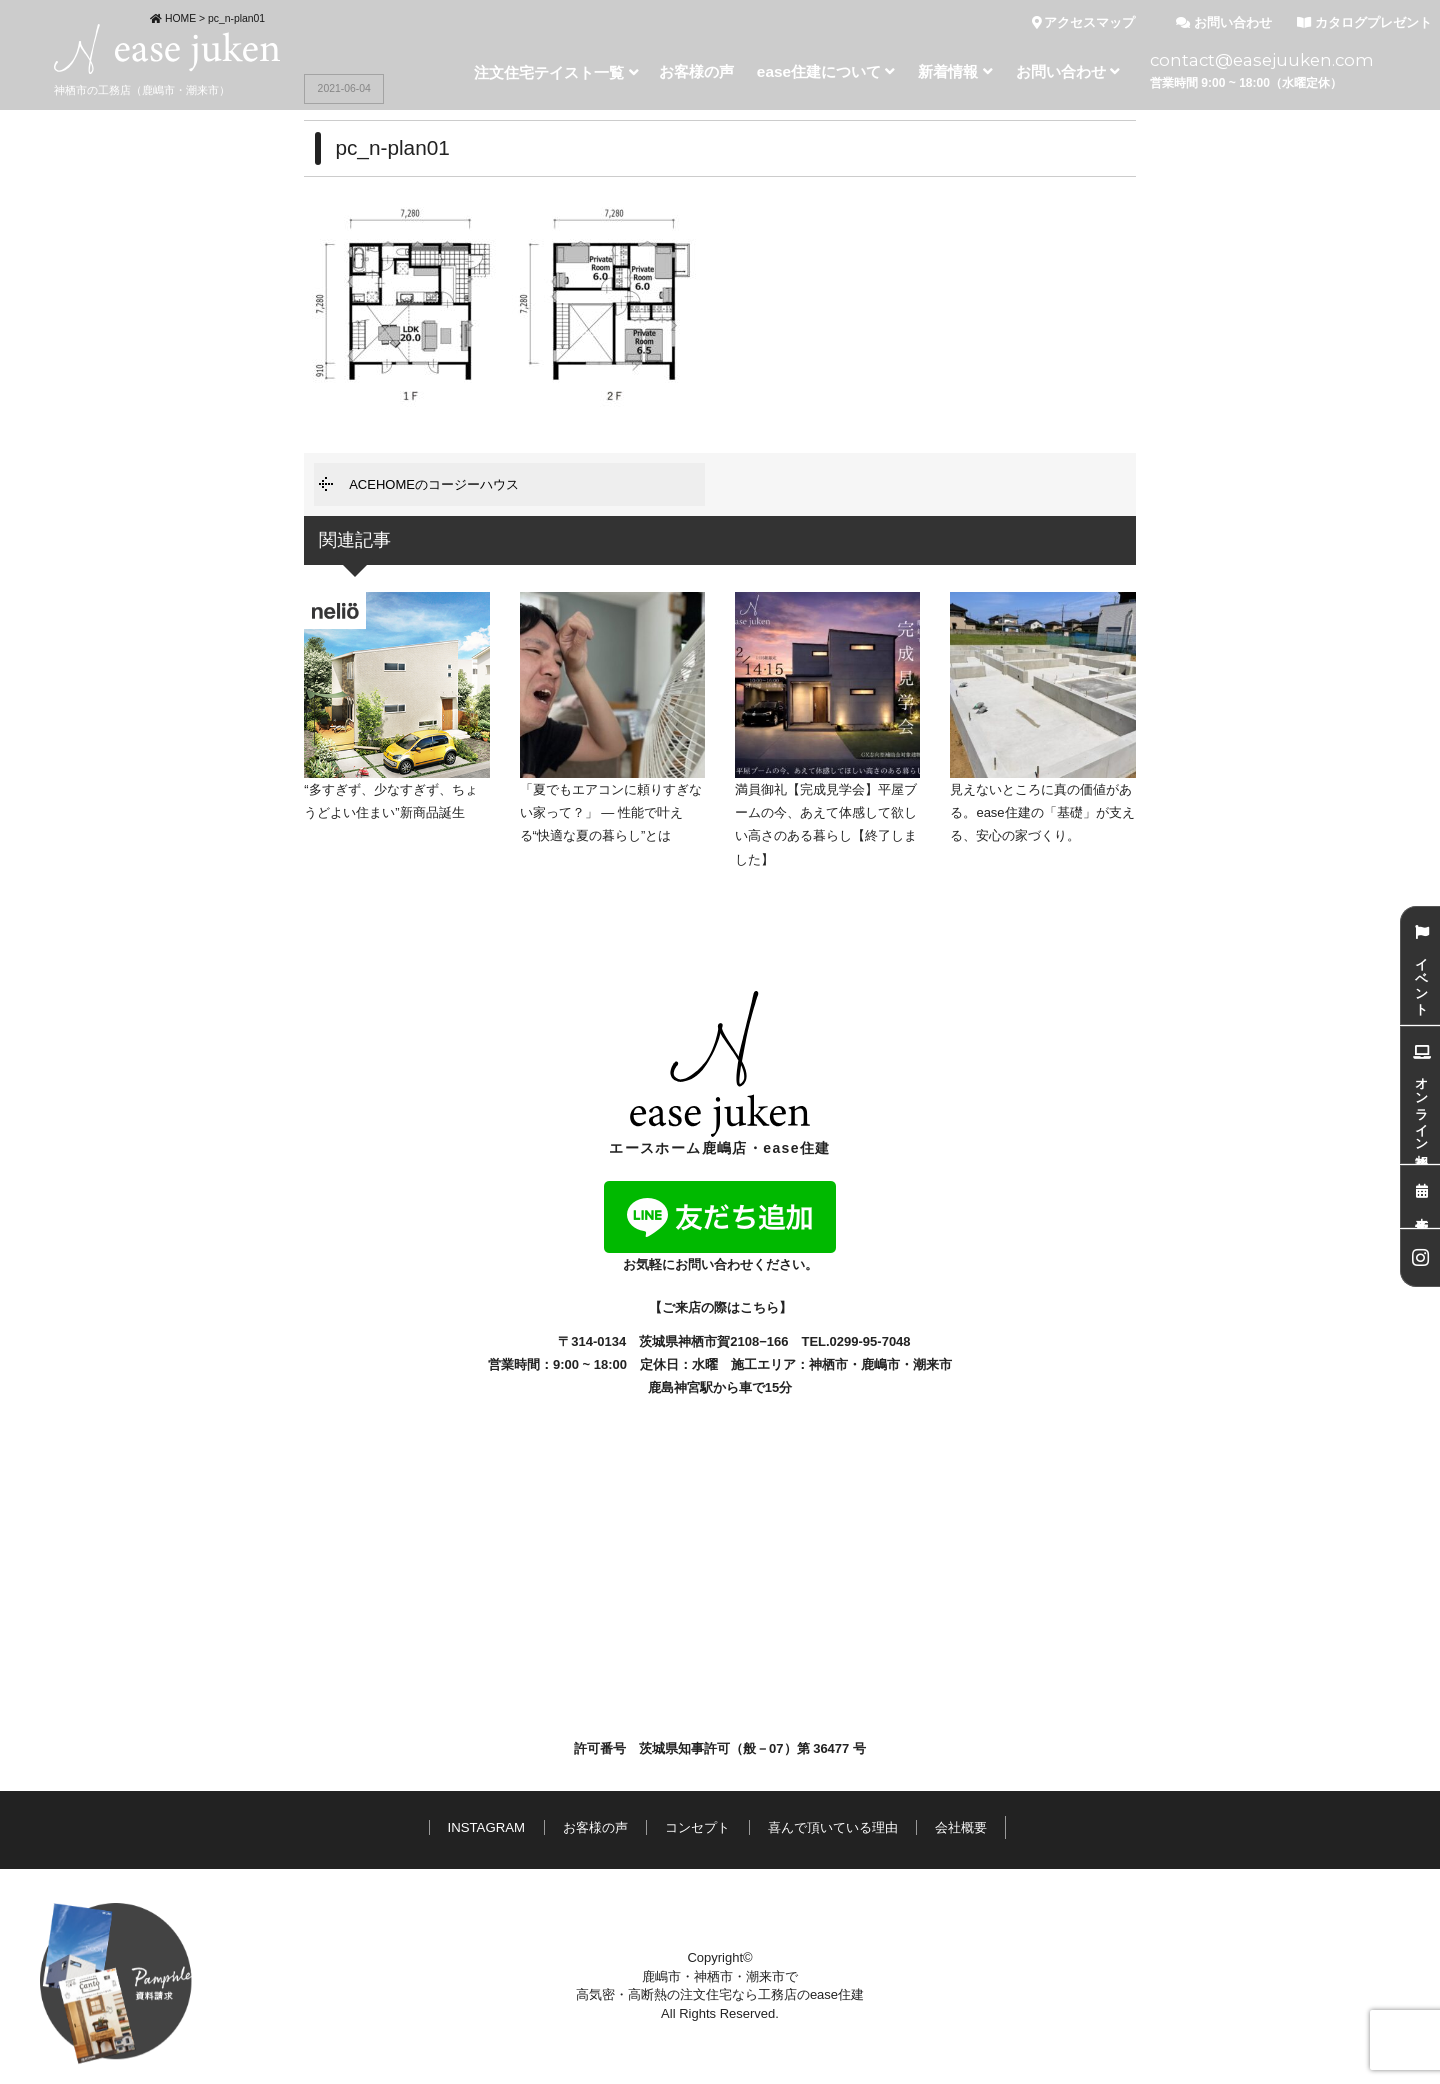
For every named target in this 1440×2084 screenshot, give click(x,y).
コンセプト (697, 1827)
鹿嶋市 (880, 1364)
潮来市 (932, 1364)
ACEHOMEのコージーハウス (434, 484)
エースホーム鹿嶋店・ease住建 (720, 1073)
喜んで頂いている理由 (833, 1827)
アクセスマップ (1084, 23)
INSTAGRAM (486, 1827)
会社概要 (961, 1827)
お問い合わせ (1224, 23)
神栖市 (828, 1364)
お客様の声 (595, 1827)
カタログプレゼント (1364, 23)
